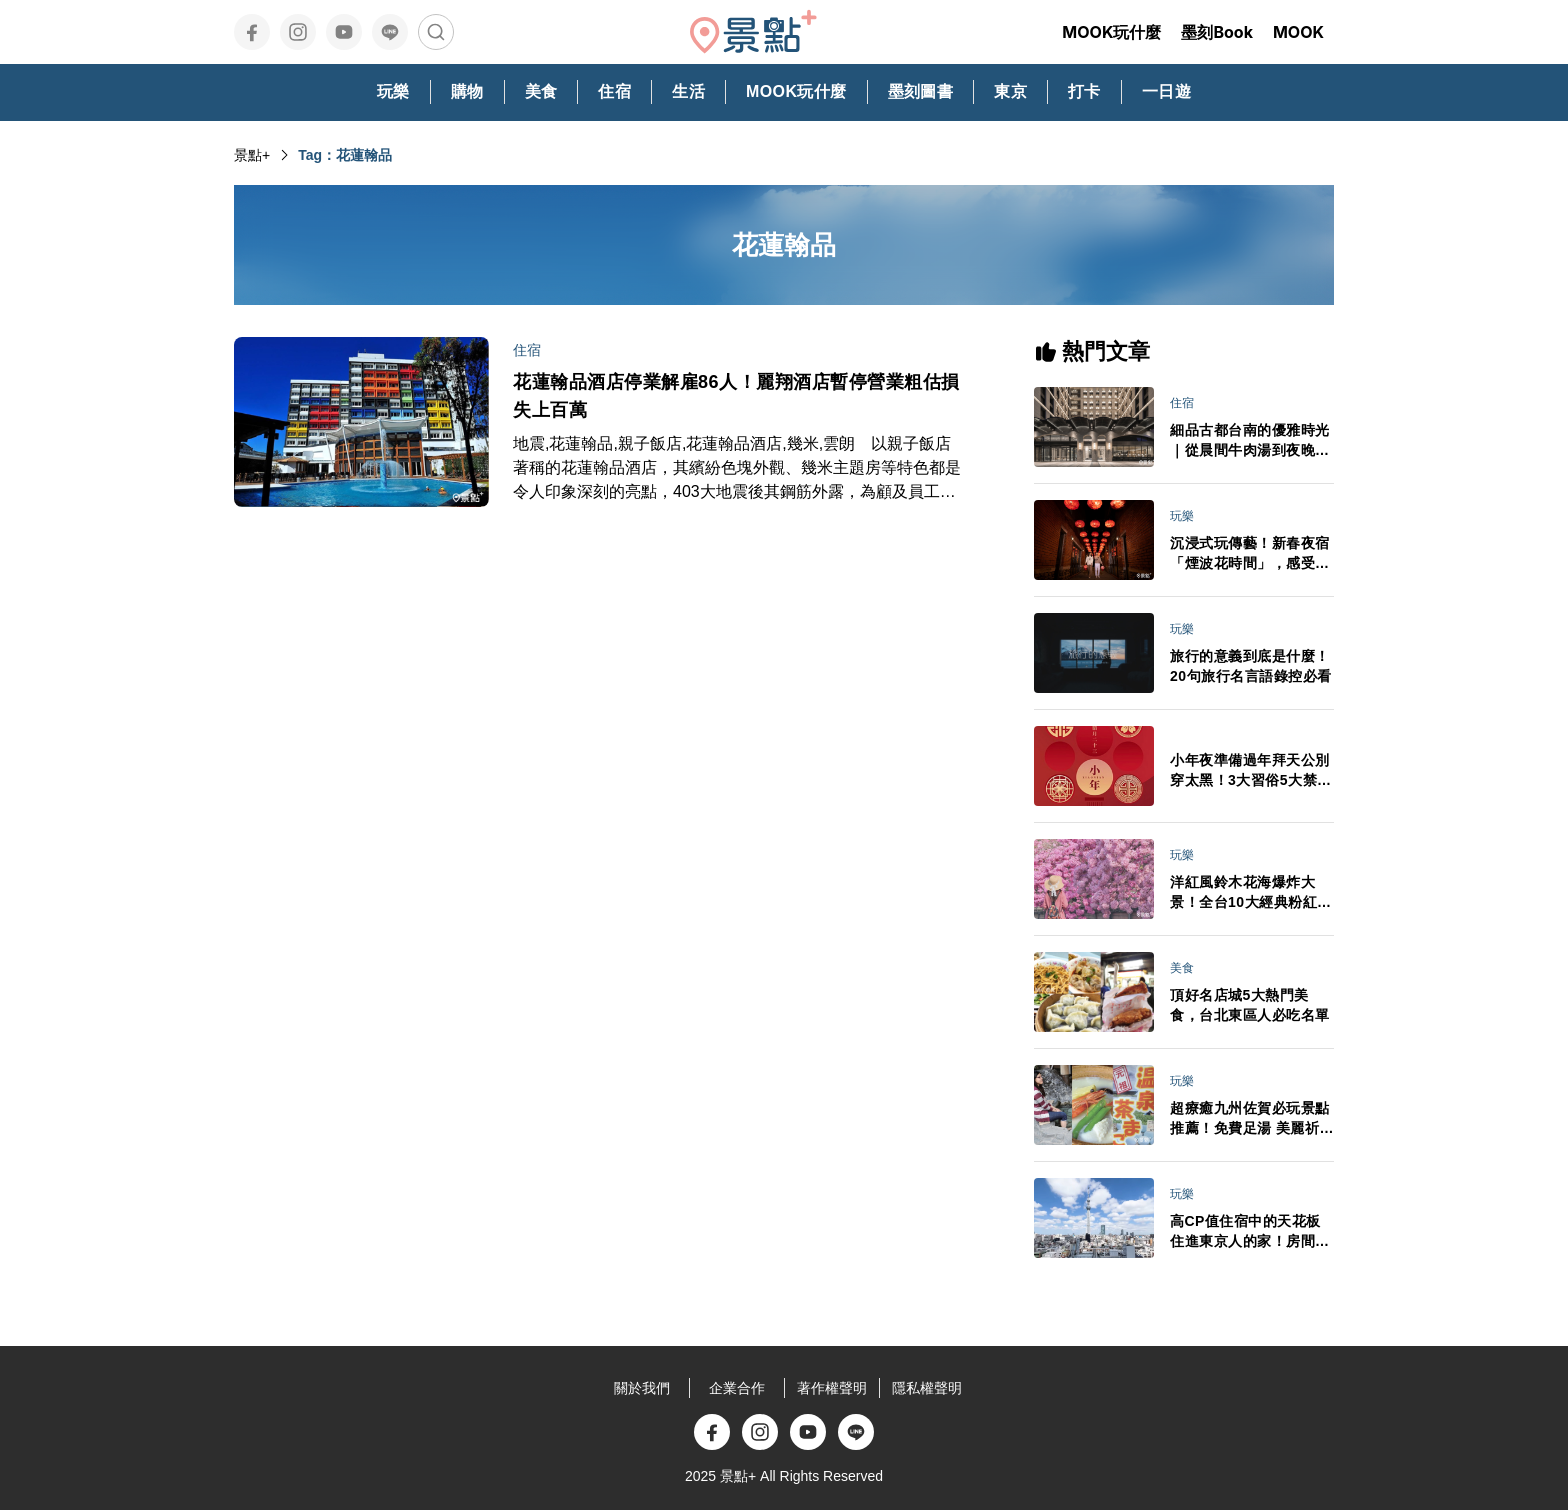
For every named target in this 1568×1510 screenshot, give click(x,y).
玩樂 (1182, 516)
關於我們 (642, 1388)
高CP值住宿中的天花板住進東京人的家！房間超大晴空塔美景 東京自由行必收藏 (1252, 1232)
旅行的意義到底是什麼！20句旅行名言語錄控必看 (1251, 666)
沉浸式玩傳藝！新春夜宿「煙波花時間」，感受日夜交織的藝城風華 (1250, 554)
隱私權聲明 (927, 1388)
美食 (1182, 968)
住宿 (527, 350)
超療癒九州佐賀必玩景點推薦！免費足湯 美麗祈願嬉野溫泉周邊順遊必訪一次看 (1252, 1119)
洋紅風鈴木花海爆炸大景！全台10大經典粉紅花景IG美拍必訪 (1251, 893)
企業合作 (737, 1388)
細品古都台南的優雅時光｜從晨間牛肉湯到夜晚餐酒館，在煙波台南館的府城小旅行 (1250, 441)
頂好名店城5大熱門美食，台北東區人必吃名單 (1250, 1005)
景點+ (252, 155)
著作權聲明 (832, 1388)
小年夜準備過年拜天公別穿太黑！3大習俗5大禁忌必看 (1251, 771)
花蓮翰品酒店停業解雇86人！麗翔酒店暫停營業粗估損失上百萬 (736, 396)
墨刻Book (1217, 32)
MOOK (1298, 32)
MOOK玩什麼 (1111, 32)
